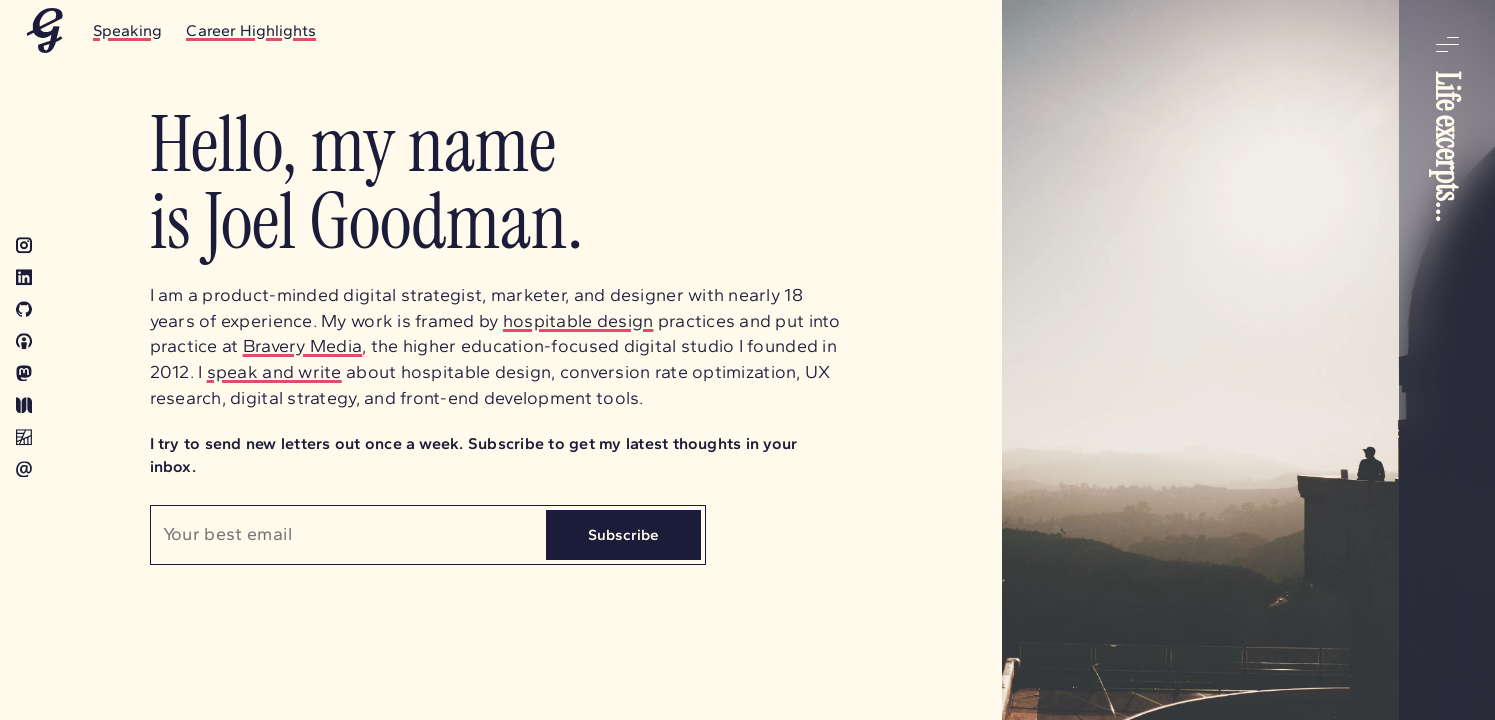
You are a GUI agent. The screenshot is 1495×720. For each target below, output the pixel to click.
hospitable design (578, 321)
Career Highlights (251, 30)
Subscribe (623, 534)
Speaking (127, 30)
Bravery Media (303, 346)
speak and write (274, 372)
